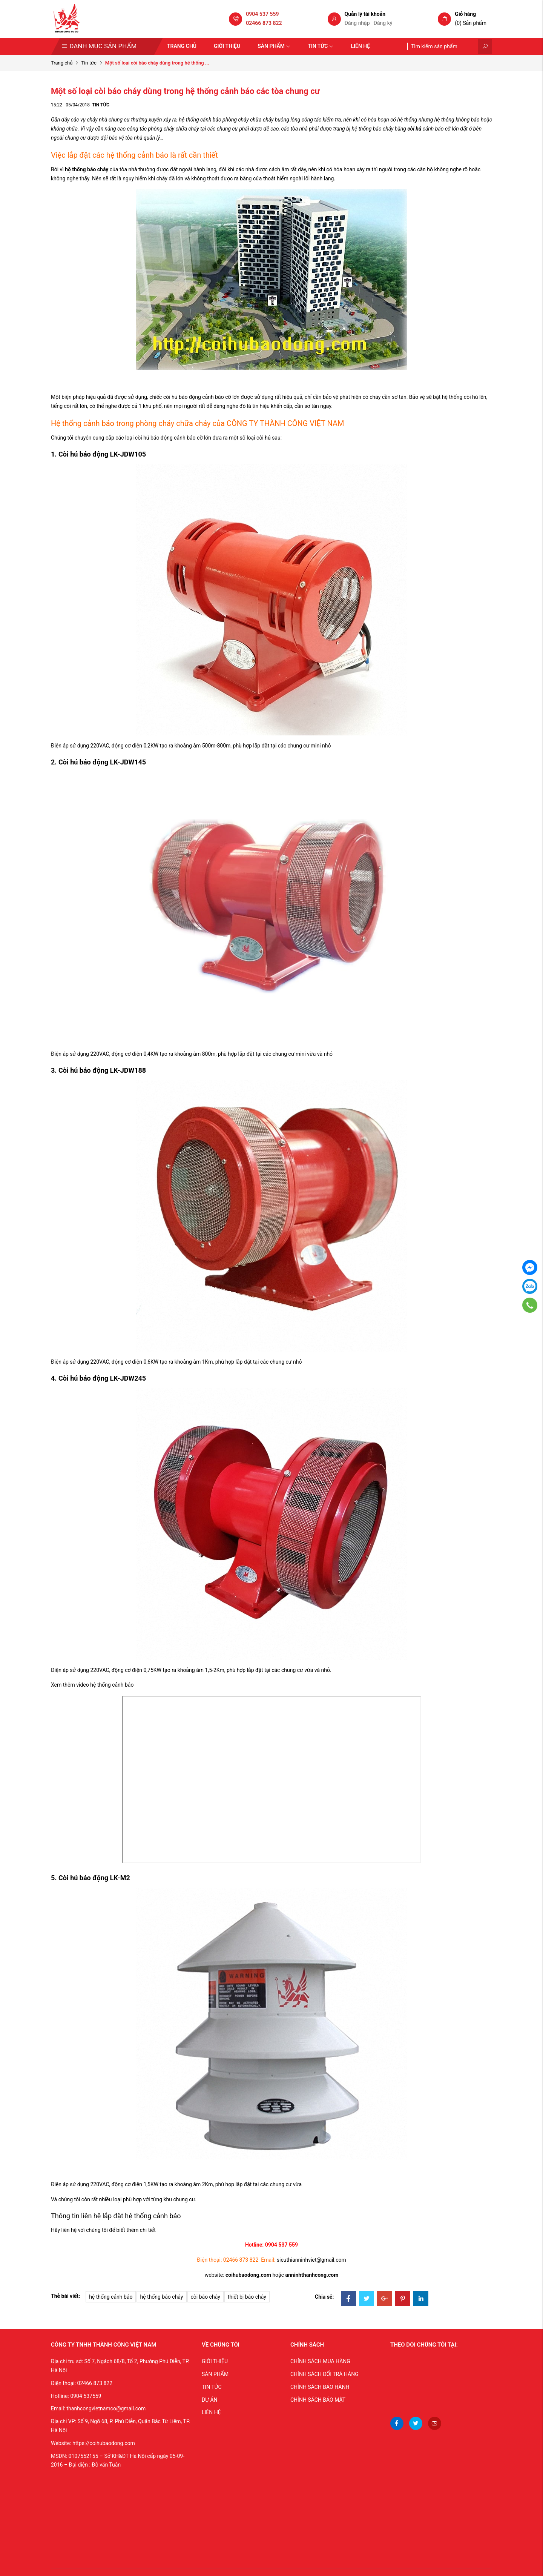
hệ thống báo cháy (86, 169)
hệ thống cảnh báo (110, 2297)
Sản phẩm (274, 46)
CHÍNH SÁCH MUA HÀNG (320, 2361)
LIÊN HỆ (211, 2412)
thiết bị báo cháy (247, 2297)
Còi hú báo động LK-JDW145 (102, 762)
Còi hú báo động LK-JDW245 (102, 1378)
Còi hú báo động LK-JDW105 (102, 454)
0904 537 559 (262, 14)
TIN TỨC (212, 2387)
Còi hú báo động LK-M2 (94, 1878)
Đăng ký (383, 23)
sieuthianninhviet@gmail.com (311, 2260)
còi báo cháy (205, 2297)
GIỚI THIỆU (215, 2361)
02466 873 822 (264, 23)
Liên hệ (360, 46)
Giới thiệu (227, 46)
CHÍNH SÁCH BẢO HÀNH (319, 2387)
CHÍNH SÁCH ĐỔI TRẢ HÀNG (324, 2374)
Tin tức (320, 46)
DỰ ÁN (210, 2400)
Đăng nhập (357, 23)
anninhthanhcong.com (312, 2275)
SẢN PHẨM (215, 2374)
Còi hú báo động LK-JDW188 (102, 1070)
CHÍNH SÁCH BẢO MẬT (317, 2400)
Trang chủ (181, 46)
